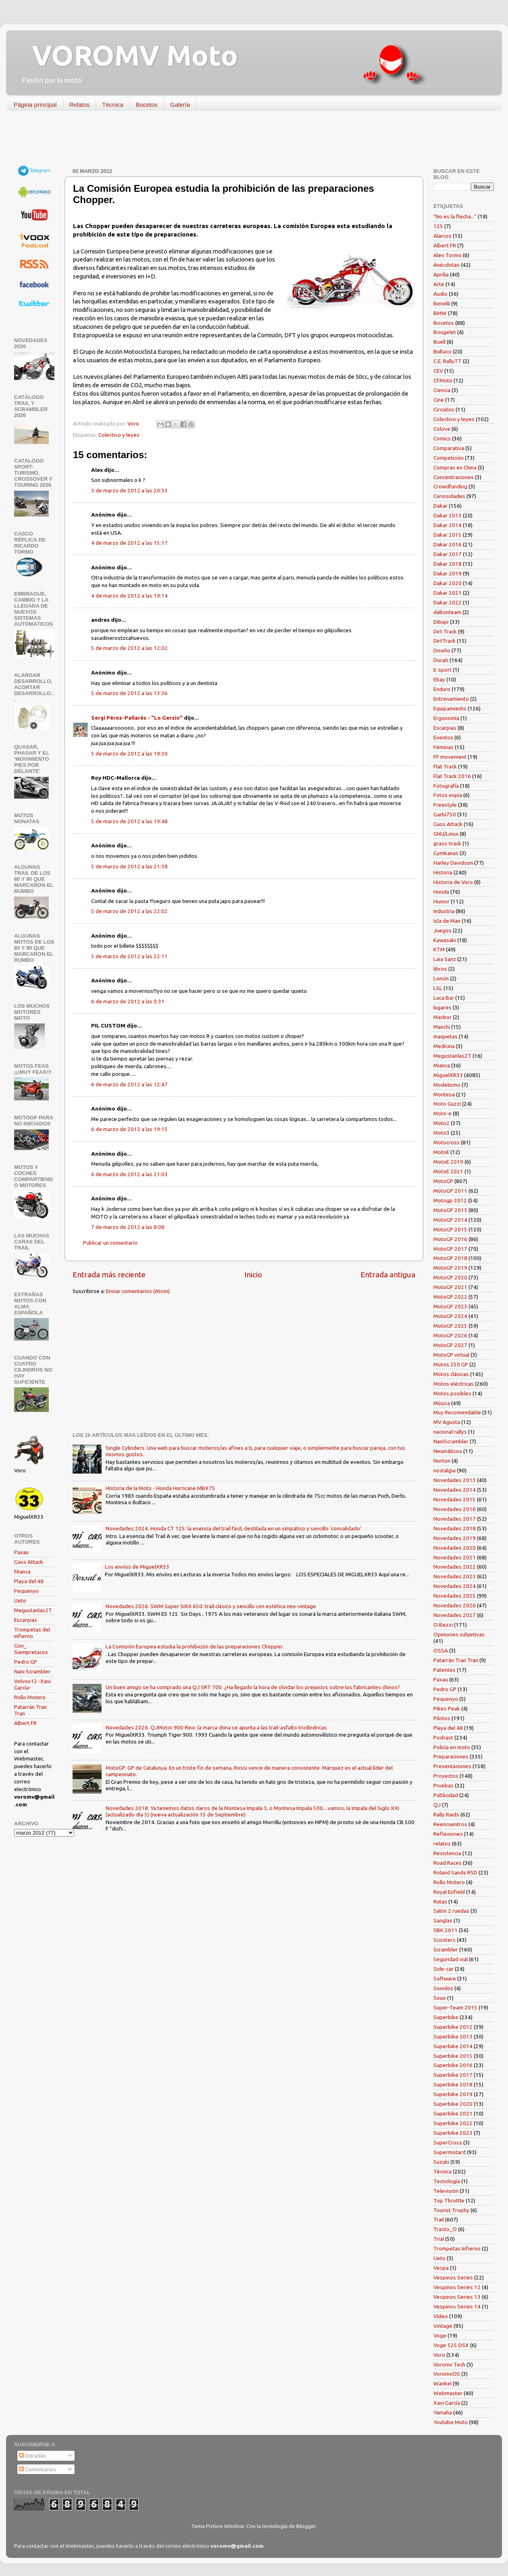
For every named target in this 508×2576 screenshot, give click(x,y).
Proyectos (445, 1776)
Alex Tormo (447, 255)
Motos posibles (452, 1393)
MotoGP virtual (451, 1354)
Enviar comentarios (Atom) (138, 1291)
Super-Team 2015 (455, 2007)
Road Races (447, 1863)
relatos (442, 1843)
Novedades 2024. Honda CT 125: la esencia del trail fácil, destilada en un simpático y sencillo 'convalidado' (233, 1528)
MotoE (441, 1152)
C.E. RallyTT (447, 361)
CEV (438, 370)
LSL (437, 988)
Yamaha (442, 2412)
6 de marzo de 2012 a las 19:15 (129, 1129)
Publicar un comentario (110, 1242)
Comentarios (37, 2469)
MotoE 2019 (448, 1161)
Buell (439, 341)
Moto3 (441, 1132)
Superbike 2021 (453, 2113)
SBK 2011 (445, 1930)
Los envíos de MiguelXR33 (137, 1566)
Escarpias (25, 1620)
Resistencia (447, 1853)
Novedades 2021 (454, 1557)
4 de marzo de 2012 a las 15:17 (129, 543)
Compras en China (455, 467)
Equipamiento (449, 708)
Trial (438, 2239)
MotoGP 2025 (450, 1325)
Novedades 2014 (454, 1489)
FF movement (449, 756)
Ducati (440, 660)
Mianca (22, 1571)
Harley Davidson (453, 862)
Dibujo (441, 622)
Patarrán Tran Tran (455, 1660)
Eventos (443, 737)
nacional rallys (450, 1431)
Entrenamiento (451, 698)
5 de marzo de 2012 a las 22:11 (129, 956)
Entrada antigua (387, 1274)
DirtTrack (444, 640)
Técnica (112, 104)
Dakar (440, 505)
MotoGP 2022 (450, 1296)
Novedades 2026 (454, 1605)
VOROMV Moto (128, 55)
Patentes (444, 1670)
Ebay (439, 679)
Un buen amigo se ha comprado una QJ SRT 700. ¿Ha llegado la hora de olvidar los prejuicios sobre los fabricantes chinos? (253, 1687)
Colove (441, 429)
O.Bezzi (443, 1624)
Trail (438, 2219)
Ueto (20, 1600)
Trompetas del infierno (32, 1632)
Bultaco (442, 351)
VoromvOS (446, 2374)
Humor (441, 901)
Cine (438, 399)
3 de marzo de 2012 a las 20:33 (129, 490)
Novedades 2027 (454, 1615)
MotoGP (443, 1181)
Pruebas (443, 1785)
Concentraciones (453, 477)
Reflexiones (448, 1834)
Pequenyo (26, 1591)
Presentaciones (452, 1766)
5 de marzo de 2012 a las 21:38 (129, 866)
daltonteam (447, 612)
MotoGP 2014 (450, 1219)
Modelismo (446, 1084)
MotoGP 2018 (450, 1258)
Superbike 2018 (453, 2084)
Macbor (442, 1017)
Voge (439, 2335)
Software (444, 1978)
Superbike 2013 (453, 2036)
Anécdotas (446, 265)
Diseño (441, 650)
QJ (437, 1805)
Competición (448, 458)
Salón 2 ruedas (451, 1911)
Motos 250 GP (450, 1364)
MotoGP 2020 (450, 1277)
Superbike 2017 (453, 2075)
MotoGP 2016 (450, 1239)
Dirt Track (445, 631)
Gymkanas (445, 853)
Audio (440, 294)
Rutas (440, 1901)
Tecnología (446, 2181)
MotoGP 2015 (450, 1229)
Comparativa (448, 448)
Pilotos (441, 1718)
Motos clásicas (451, 1374)
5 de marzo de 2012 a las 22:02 (129, 911)
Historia (442, 872)
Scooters (444, 1940)
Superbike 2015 (453, 2056)
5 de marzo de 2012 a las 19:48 (129, 821)
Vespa (441, 2268)
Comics (442, 438)
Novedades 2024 (454, 1586)
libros (440, 968)
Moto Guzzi (447, 1103)
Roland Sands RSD (455, 1872)
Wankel (442, 2383)
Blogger (306, 2526)
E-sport (442, 669)
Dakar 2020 (447, 583)
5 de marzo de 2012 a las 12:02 (129, 648)
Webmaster (447, 2393)
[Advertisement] (248, 141)
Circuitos (443, 409)
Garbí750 (444, 814)
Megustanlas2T (33, 1610)
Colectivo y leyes (118, 435)
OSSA (440, 1650)
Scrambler (445, 1949)
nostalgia (444, 1470)
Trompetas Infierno (457, 2248)
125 (438, 226)
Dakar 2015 (447, 534)
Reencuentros (450, 1824)
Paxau (21, 1552)
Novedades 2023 (454, 1576)
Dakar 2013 (447, 515)
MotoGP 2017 (450, 1248)
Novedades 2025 (454, 1595)
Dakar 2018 (447, 563)
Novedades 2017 (454, 1518)
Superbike (445, 2017)
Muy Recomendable (457, 1412)
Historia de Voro (453, 882)
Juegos (442, 930)
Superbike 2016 (453, 2065)
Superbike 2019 (453, 2094)
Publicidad (445, 1795)
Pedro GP (25, 1662)
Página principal (35, 104)
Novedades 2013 (454, 1480)
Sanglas (442, 1920)
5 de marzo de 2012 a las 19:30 (129, 753)
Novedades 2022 (454, 1566)
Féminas (443, 747)
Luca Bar (443, 997)
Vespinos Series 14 (457, 2306)
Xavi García (446, 2403)
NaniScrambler (450, 1441)
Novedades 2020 (454, 1547)
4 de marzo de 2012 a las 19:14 (129, 595)
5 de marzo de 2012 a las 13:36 (129, 693)
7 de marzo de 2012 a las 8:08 (127, 1227)
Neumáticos (447, 1451)
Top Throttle (448, 2200)
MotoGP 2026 (450, 1335)
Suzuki (441, 2162)
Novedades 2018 (454, 1528)
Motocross (446, 1142)
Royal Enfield (449, 1892)
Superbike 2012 (453, 2027)
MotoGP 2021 (450, 1287)
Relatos (79, 104)
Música (441, 1403)
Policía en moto (451, 1747)
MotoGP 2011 (450, 1190)
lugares (442, 1007)
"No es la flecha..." (455, 216)
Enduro (441, 689)
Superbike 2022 (453, 2123)
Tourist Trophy (451, 2210)
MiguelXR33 (448, 1075)
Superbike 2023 (453, 2133)
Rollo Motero (30, 1697)
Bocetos (147, 104)
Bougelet (444, 332)
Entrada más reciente (109, 1274)
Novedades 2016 (454, 1509)
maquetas (445, 1036)
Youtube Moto (450, 2422)
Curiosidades (449, 496)
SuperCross (447, 2142)
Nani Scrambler (32, 1671)
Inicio (253, 1274)
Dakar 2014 (447, 525)
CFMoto (442, 380)
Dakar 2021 (447, 593)
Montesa (444, 1094)
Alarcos (442, 235)
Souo (439, 1998)
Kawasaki (444, 940)
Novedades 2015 (454, 1499)
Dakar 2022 (447, 602)
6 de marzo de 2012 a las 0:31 (127, 1001)
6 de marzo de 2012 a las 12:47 (129, 1084)
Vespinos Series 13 (457, 2297)
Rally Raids (446, 1814)
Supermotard (449, 2152)
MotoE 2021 (448, 1171)
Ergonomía (446, 718)
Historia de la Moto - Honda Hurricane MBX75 (160, 1488)
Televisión (445, 2191)
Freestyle (445, 804)
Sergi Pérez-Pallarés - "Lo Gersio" (137, 717)
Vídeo (440, 2316)
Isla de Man (446, 920)
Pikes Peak (446, 1708)
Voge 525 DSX (451, 2345)
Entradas (32, 2455)
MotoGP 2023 (450, 1306)
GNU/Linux (445, 833)
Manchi (441, 1026)
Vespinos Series (453, 2277)
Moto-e (442, 1113)
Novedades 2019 (454, 1538)
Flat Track (445, 766)
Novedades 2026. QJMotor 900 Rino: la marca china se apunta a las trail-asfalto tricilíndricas (216, 1727)
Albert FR (25, 1723)
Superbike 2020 (453, 2104)
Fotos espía (447, 795)
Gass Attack (28, 1562)
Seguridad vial (450, 1959)
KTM (439, 949)
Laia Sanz (444, 959)
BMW (440, 313)
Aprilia (441, 274)
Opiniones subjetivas (459, 1634)
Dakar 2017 (447, 554)
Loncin (441, 978)
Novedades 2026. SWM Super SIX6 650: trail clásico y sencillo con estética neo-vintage (211, 1606)
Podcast (443, 1737)
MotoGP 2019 (450, 1267)
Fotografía (446, 786)
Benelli (441, 303)
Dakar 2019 (447, 573)
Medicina (444, 1046)
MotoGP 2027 (450, 1345)
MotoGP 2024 (450, 1316)
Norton (441, 1460)
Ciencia (441, 390)
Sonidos (443, 1988)
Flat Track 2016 (452, 776)
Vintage (442, 2326)
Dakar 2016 (447, 544)
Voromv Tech (449, 2364)
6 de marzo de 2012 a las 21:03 (129, 1174)
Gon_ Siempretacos (31, 1648)
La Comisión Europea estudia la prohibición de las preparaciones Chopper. (194, 1646)
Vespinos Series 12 (457, 2287)
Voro (439, 2355)
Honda (441, 891)
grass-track (447, 843)
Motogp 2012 (450, 1200)
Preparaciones (450, 1756)
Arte (438, 284)
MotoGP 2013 (450, 1210)
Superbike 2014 (453, 2046)
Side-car (443, 1969)
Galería (180, 104)
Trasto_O (445, 2229)
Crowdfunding (450, 486)
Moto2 (441, 1123)
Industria (443, 911)
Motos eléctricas (453, 1383)
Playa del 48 (29, 1581)
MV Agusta (446, 1422)
